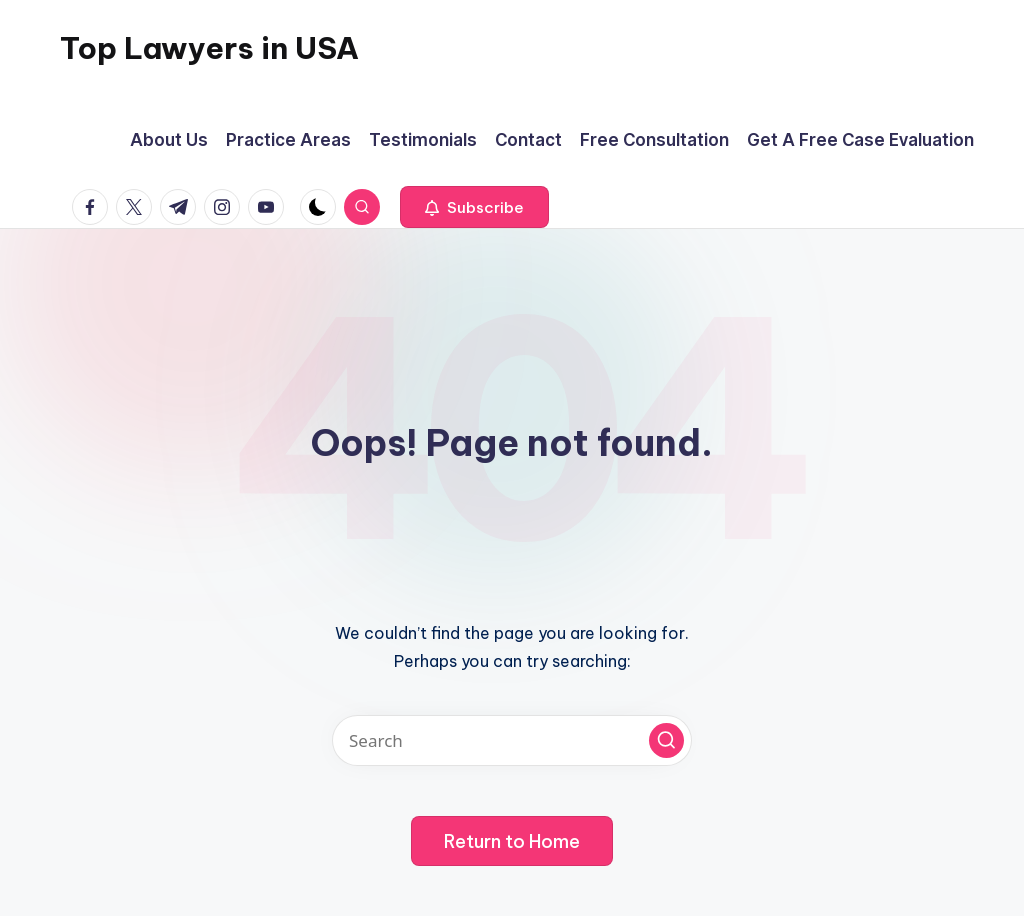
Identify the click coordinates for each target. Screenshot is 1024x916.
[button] (474, 207)
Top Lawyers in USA (209, 48)
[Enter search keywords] (512, 740)
